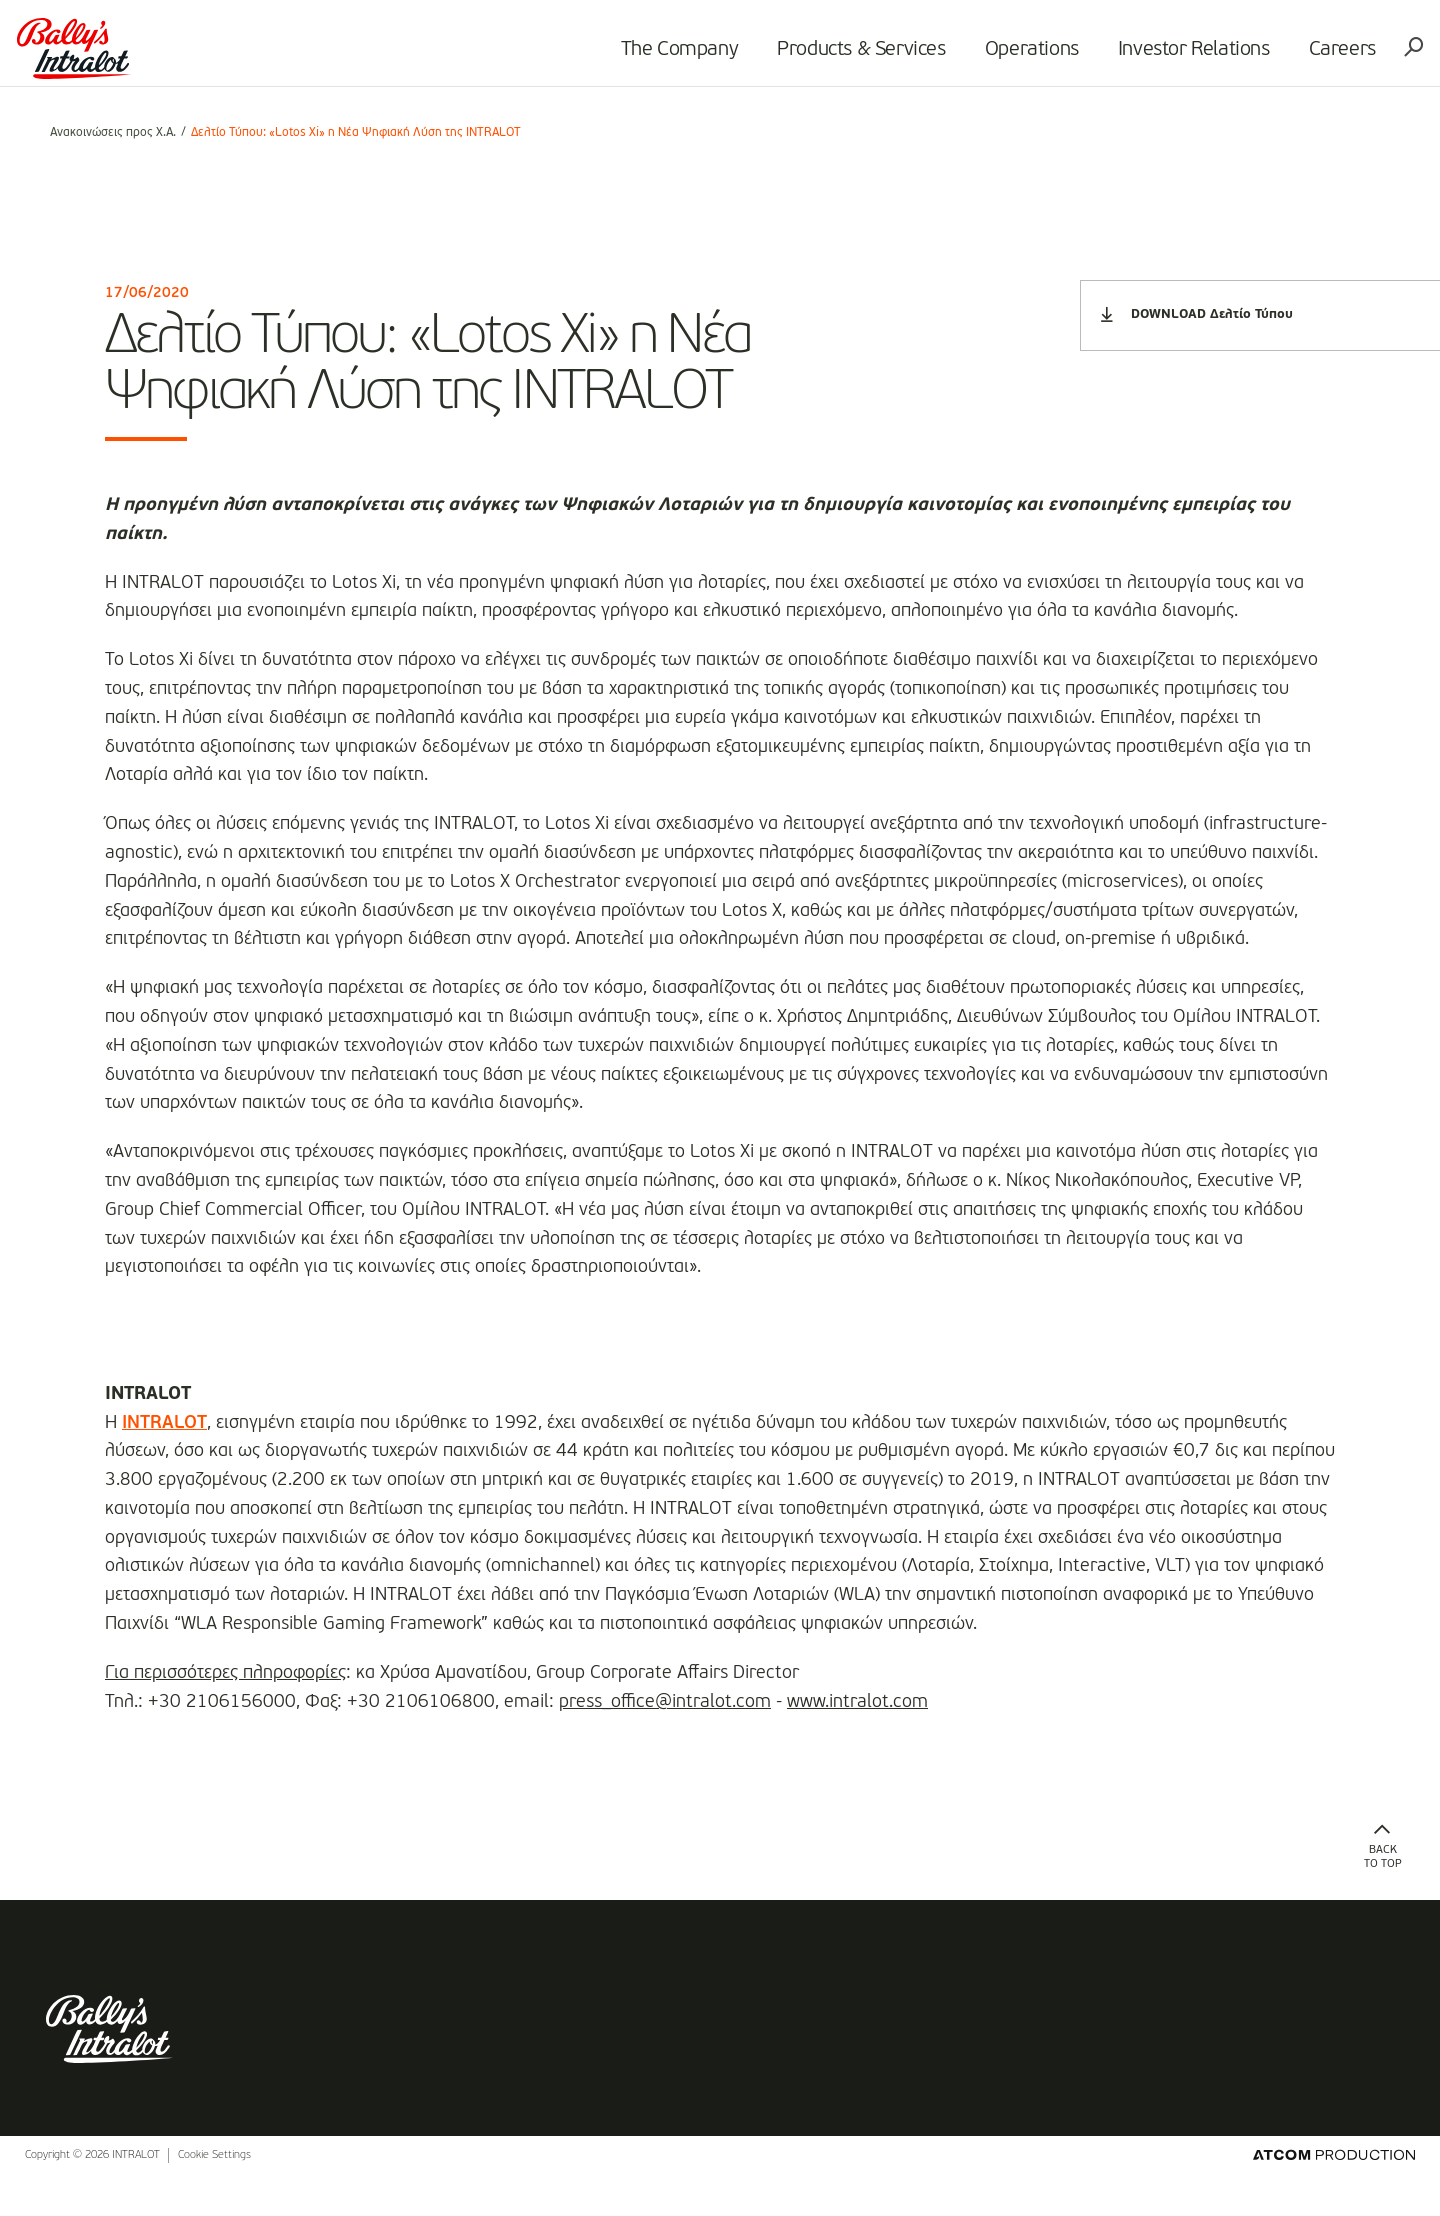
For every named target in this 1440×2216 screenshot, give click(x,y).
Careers (1316, 56)
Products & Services (836, 56)
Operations (1006, 56)
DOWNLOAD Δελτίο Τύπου (1197, 314)
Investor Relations (1168, 56)
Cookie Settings (214, 2194)
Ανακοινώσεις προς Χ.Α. (113, 133)
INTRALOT (164, 1423)
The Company (654, 56)
